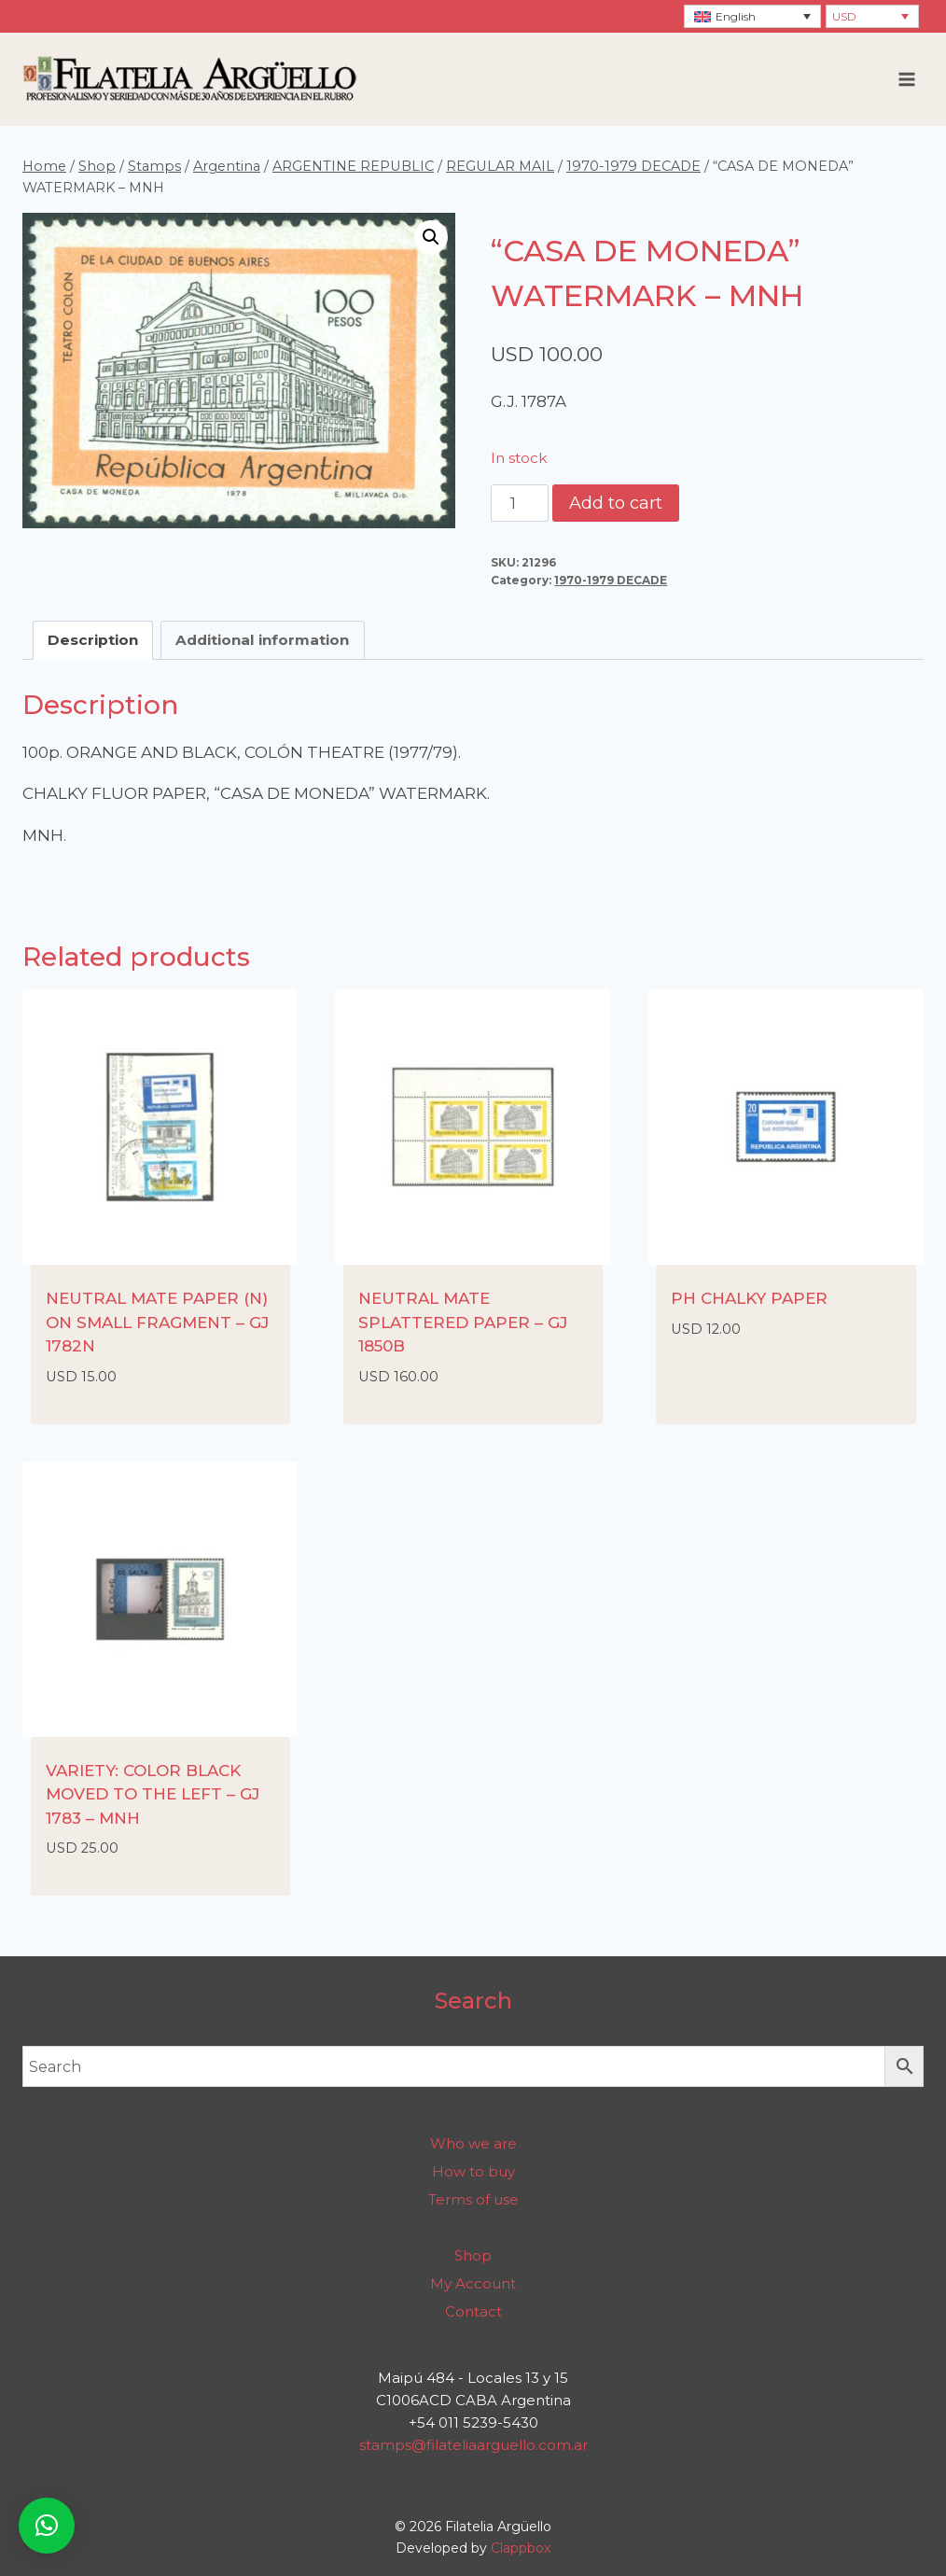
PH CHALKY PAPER (749, 1298)
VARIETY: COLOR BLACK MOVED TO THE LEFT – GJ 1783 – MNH (152, 1794)
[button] (431, 237)
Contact (473, 2311)
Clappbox (520, 2548)
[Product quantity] (520, 503)
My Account (473, 2283)
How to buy (473, 2171)
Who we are (473, 2143)
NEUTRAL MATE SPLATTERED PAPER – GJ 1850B (462, 1322)
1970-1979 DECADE (610, 580)
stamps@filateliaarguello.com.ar (473, 2445)
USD (844, 16)
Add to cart (615, 503)
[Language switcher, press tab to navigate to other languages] (752, 16)
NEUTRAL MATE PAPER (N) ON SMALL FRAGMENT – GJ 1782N (157, 1322)
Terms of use (473, 2199)
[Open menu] (906, 78)
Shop (473, 2255)
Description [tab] (93, 640)
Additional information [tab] (262, 640)
